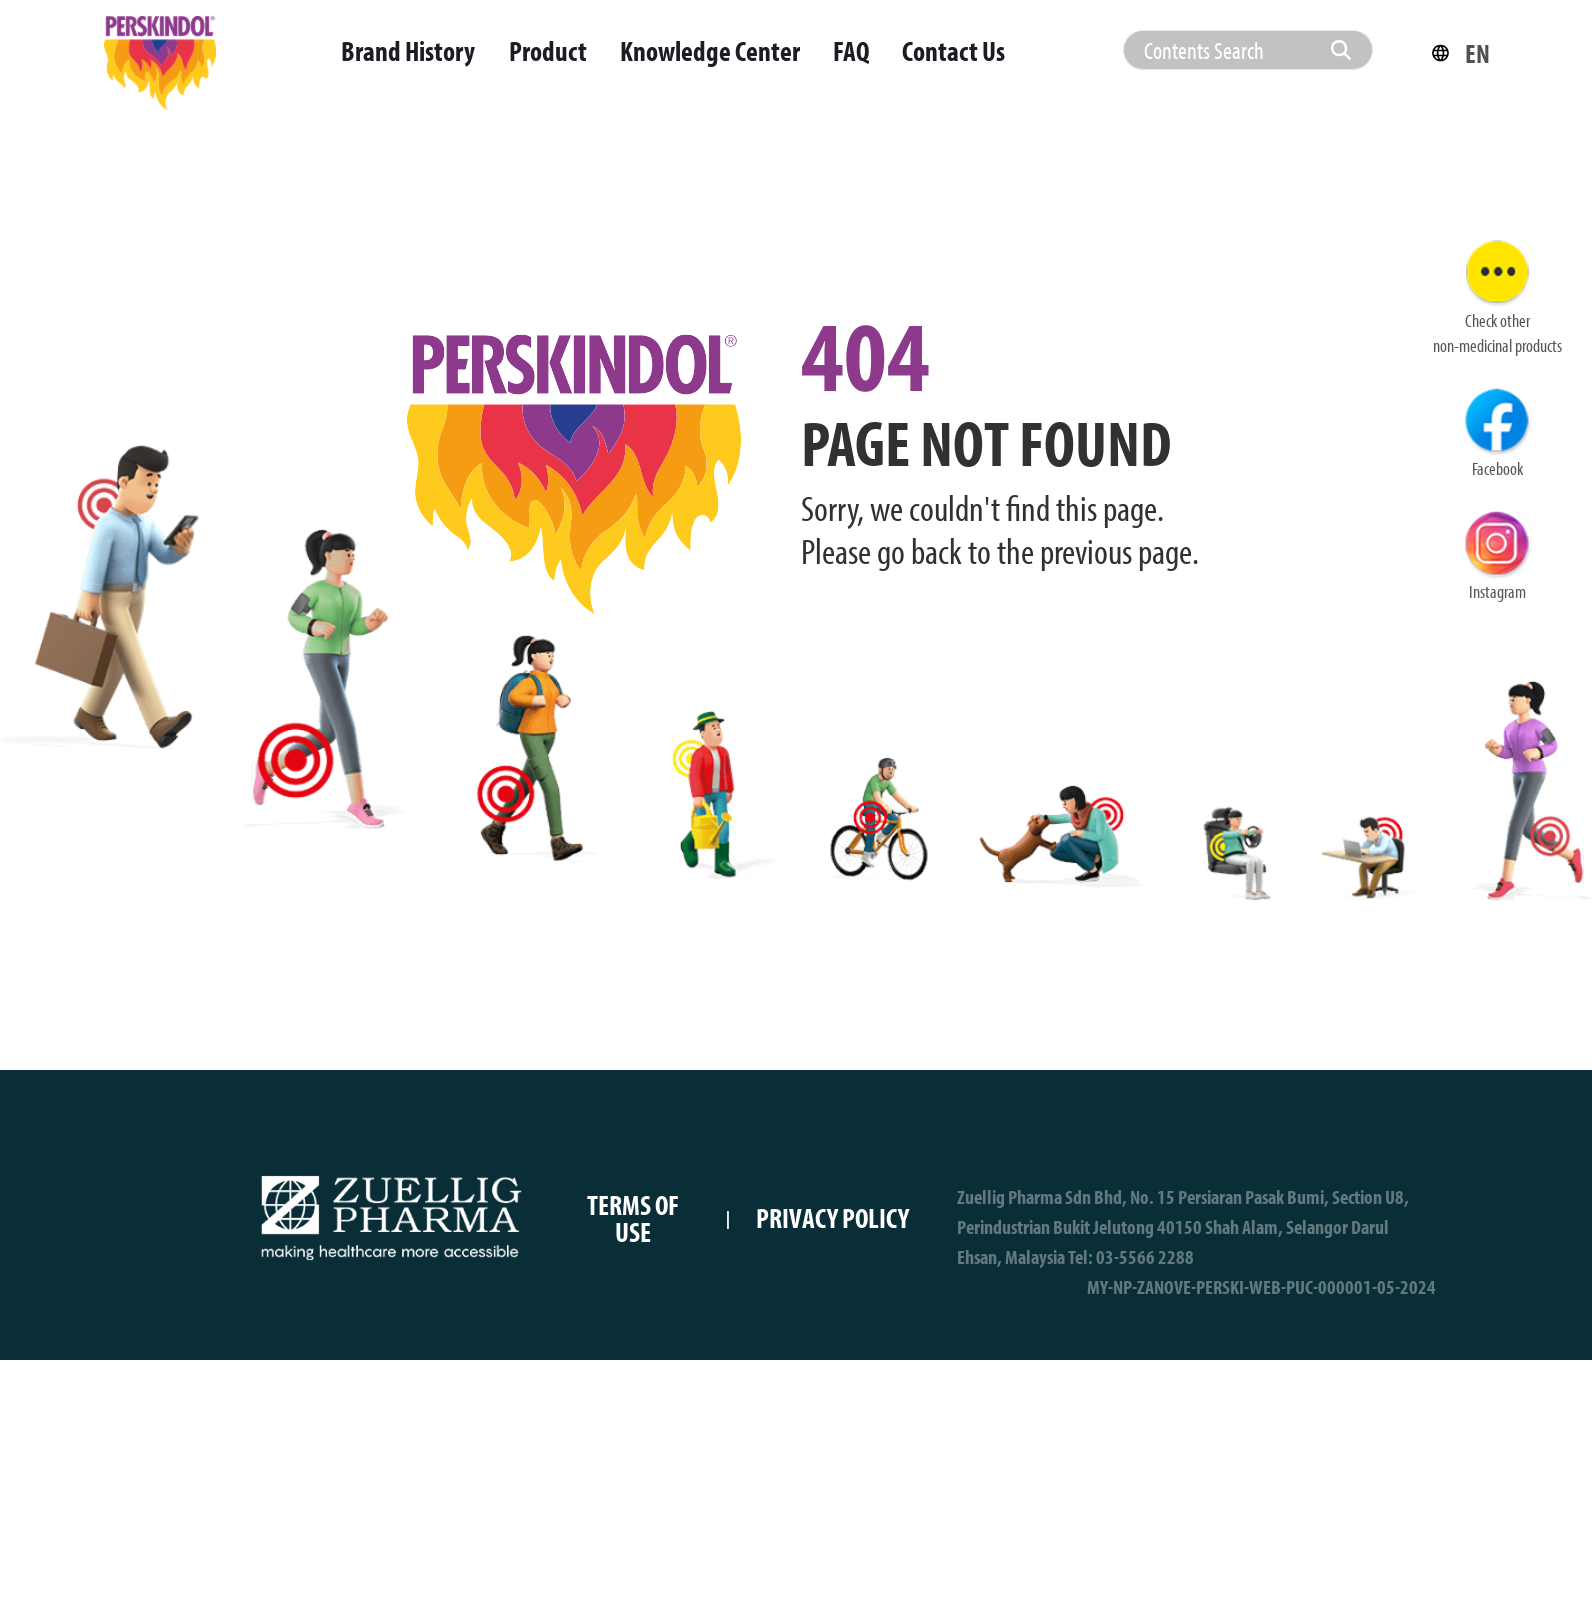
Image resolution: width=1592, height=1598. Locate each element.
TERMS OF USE (633, 1218)
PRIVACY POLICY (832, 1217)
